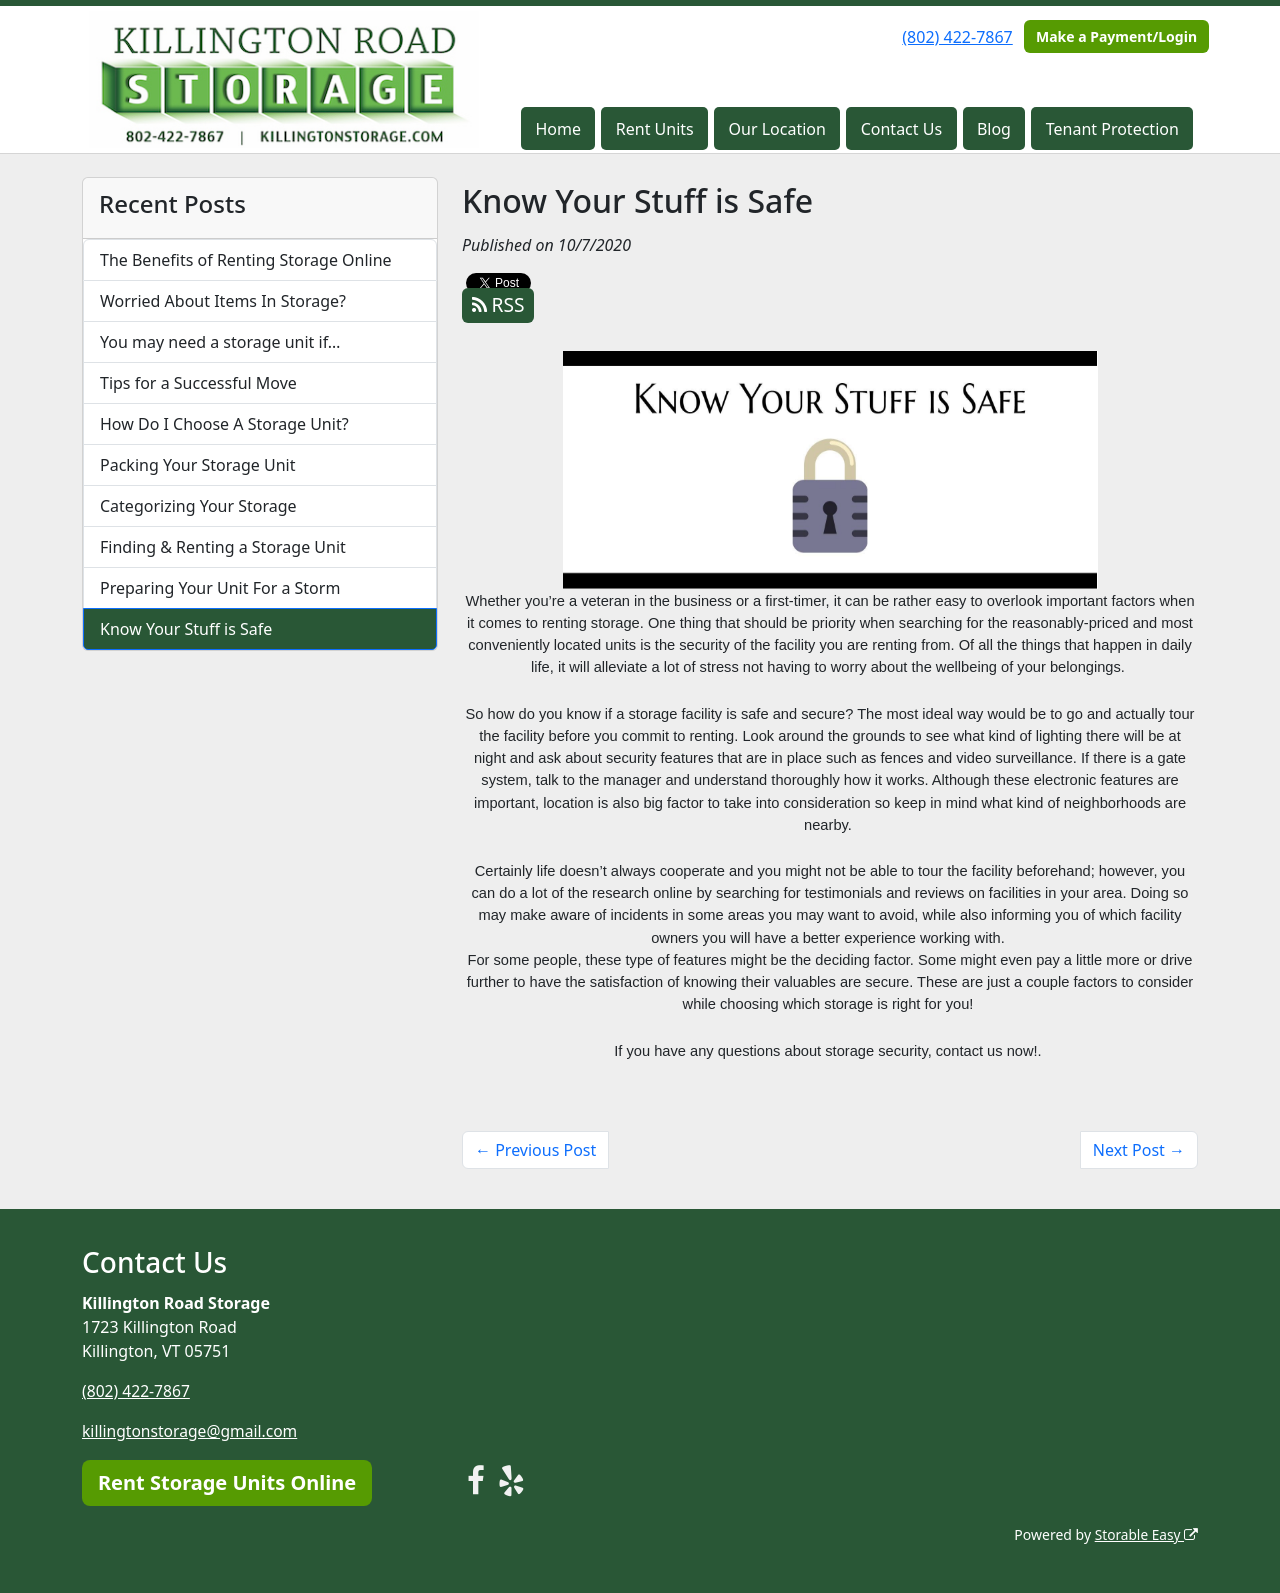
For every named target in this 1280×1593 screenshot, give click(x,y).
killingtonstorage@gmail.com (192, 1431)
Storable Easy (1145, 1533)
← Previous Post (535, 1150)
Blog (994, 129)
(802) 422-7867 (957, 37)
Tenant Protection (1112, 129)
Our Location (777, 129)
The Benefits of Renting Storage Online (246, 260)
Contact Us (901, 129)
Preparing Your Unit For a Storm (220, 588)
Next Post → (1139, 1150)
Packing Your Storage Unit (198, 465)
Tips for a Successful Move (198, 383)
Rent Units (655, 129)
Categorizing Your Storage (198, 506)
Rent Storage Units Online (227, 1481)
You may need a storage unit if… (220, 342)
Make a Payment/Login (1116, 36)
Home (559, 129)
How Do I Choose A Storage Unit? (224, 424)
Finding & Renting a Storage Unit (223, 547)
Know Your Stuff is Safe (186, 629)
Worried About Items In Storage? (223, 301)
